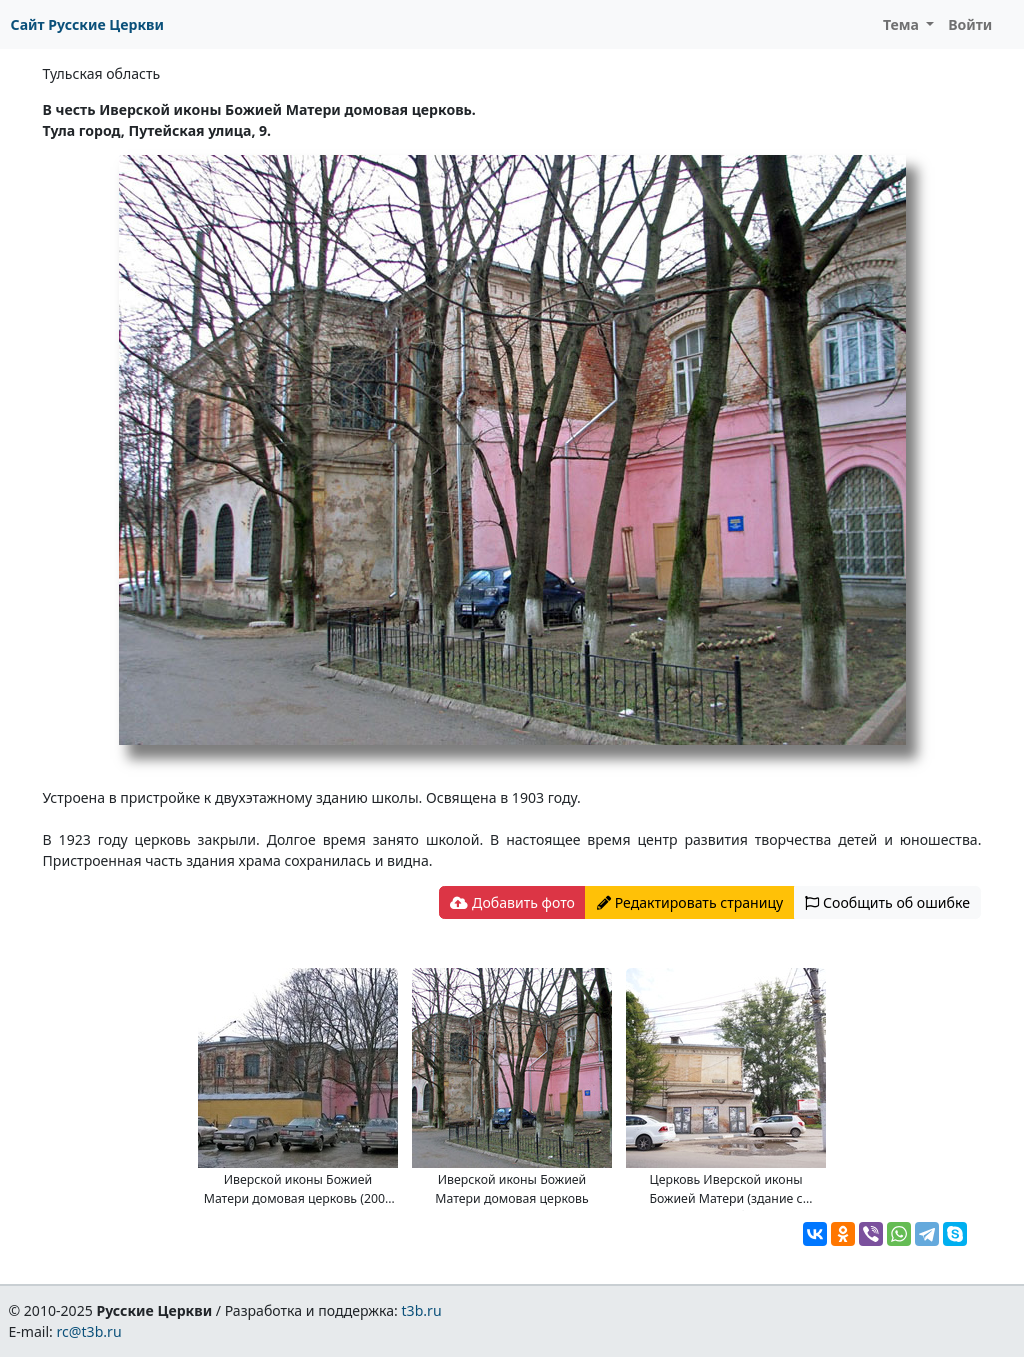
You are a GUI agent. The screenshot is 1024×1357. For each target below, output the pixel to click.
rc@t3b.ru (89, 1331)
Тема (903, 24)
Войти (970, 24)
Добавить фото (512, 902)
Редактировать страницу (690, 902)
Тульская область (102, 73)
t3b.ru (422, 1310)
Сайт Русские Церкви (87, 24)
